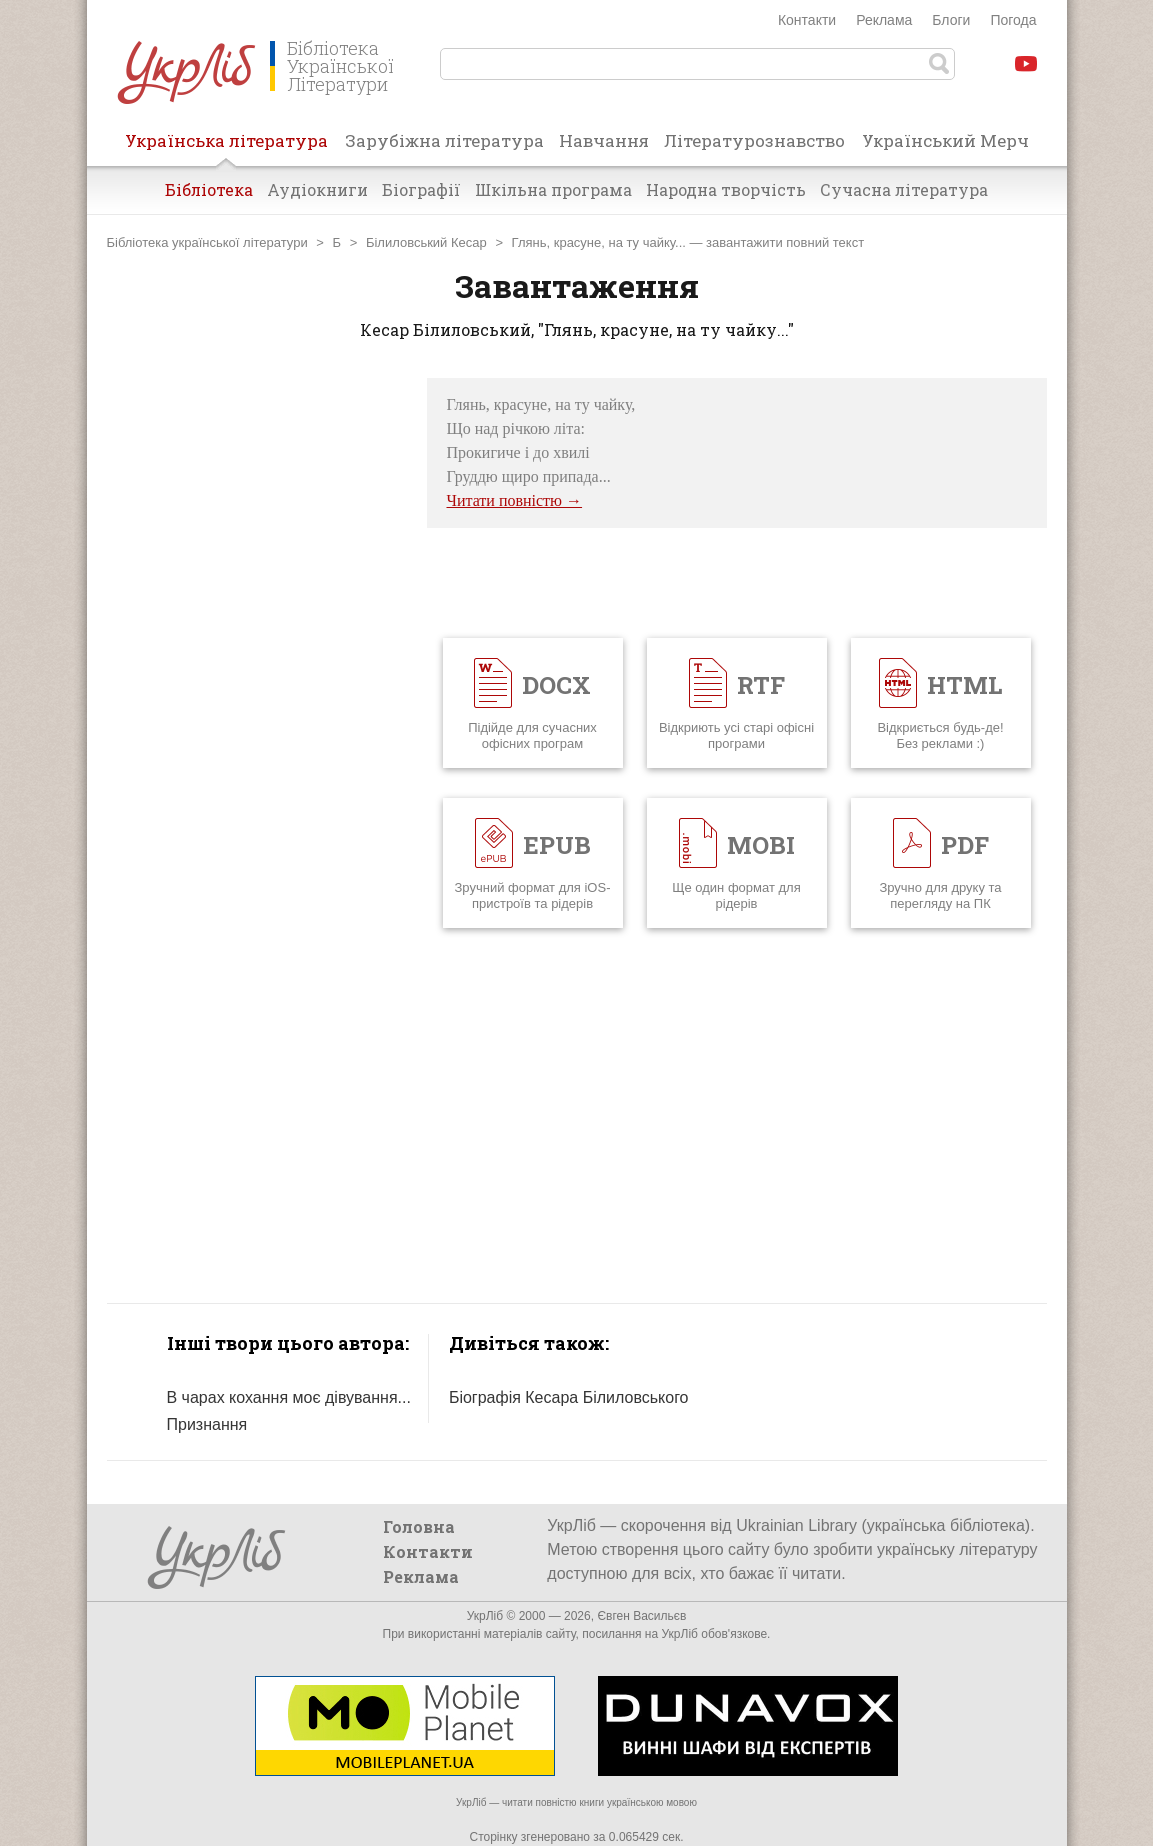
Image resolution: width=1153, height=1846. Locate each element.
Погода (1013, 20)
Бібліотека (209, 189)
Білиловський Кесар (426, 242)
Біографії (421, 189)
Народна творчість (726, 189)
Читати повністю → (515, 500)
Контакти (807, 20)
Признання (207, 1424)
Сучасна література (904, 189)
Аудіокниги (317, 189)
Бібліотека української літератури (207, 242)
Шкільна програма (553, 189)
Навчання (604, 140)
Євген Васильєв (641, 1616)
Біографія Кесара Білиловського (569, 1397)
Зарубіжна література (444, 140)
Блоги (951, 20)
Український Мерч (945, 140)
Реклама (884, 20)
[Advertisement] (257, 678)
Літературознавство (754, 140)
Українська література (226, 147)
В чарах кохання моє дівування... (289, 1397)
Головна (419, 1526)
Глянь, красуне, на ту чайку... (599, 242)
